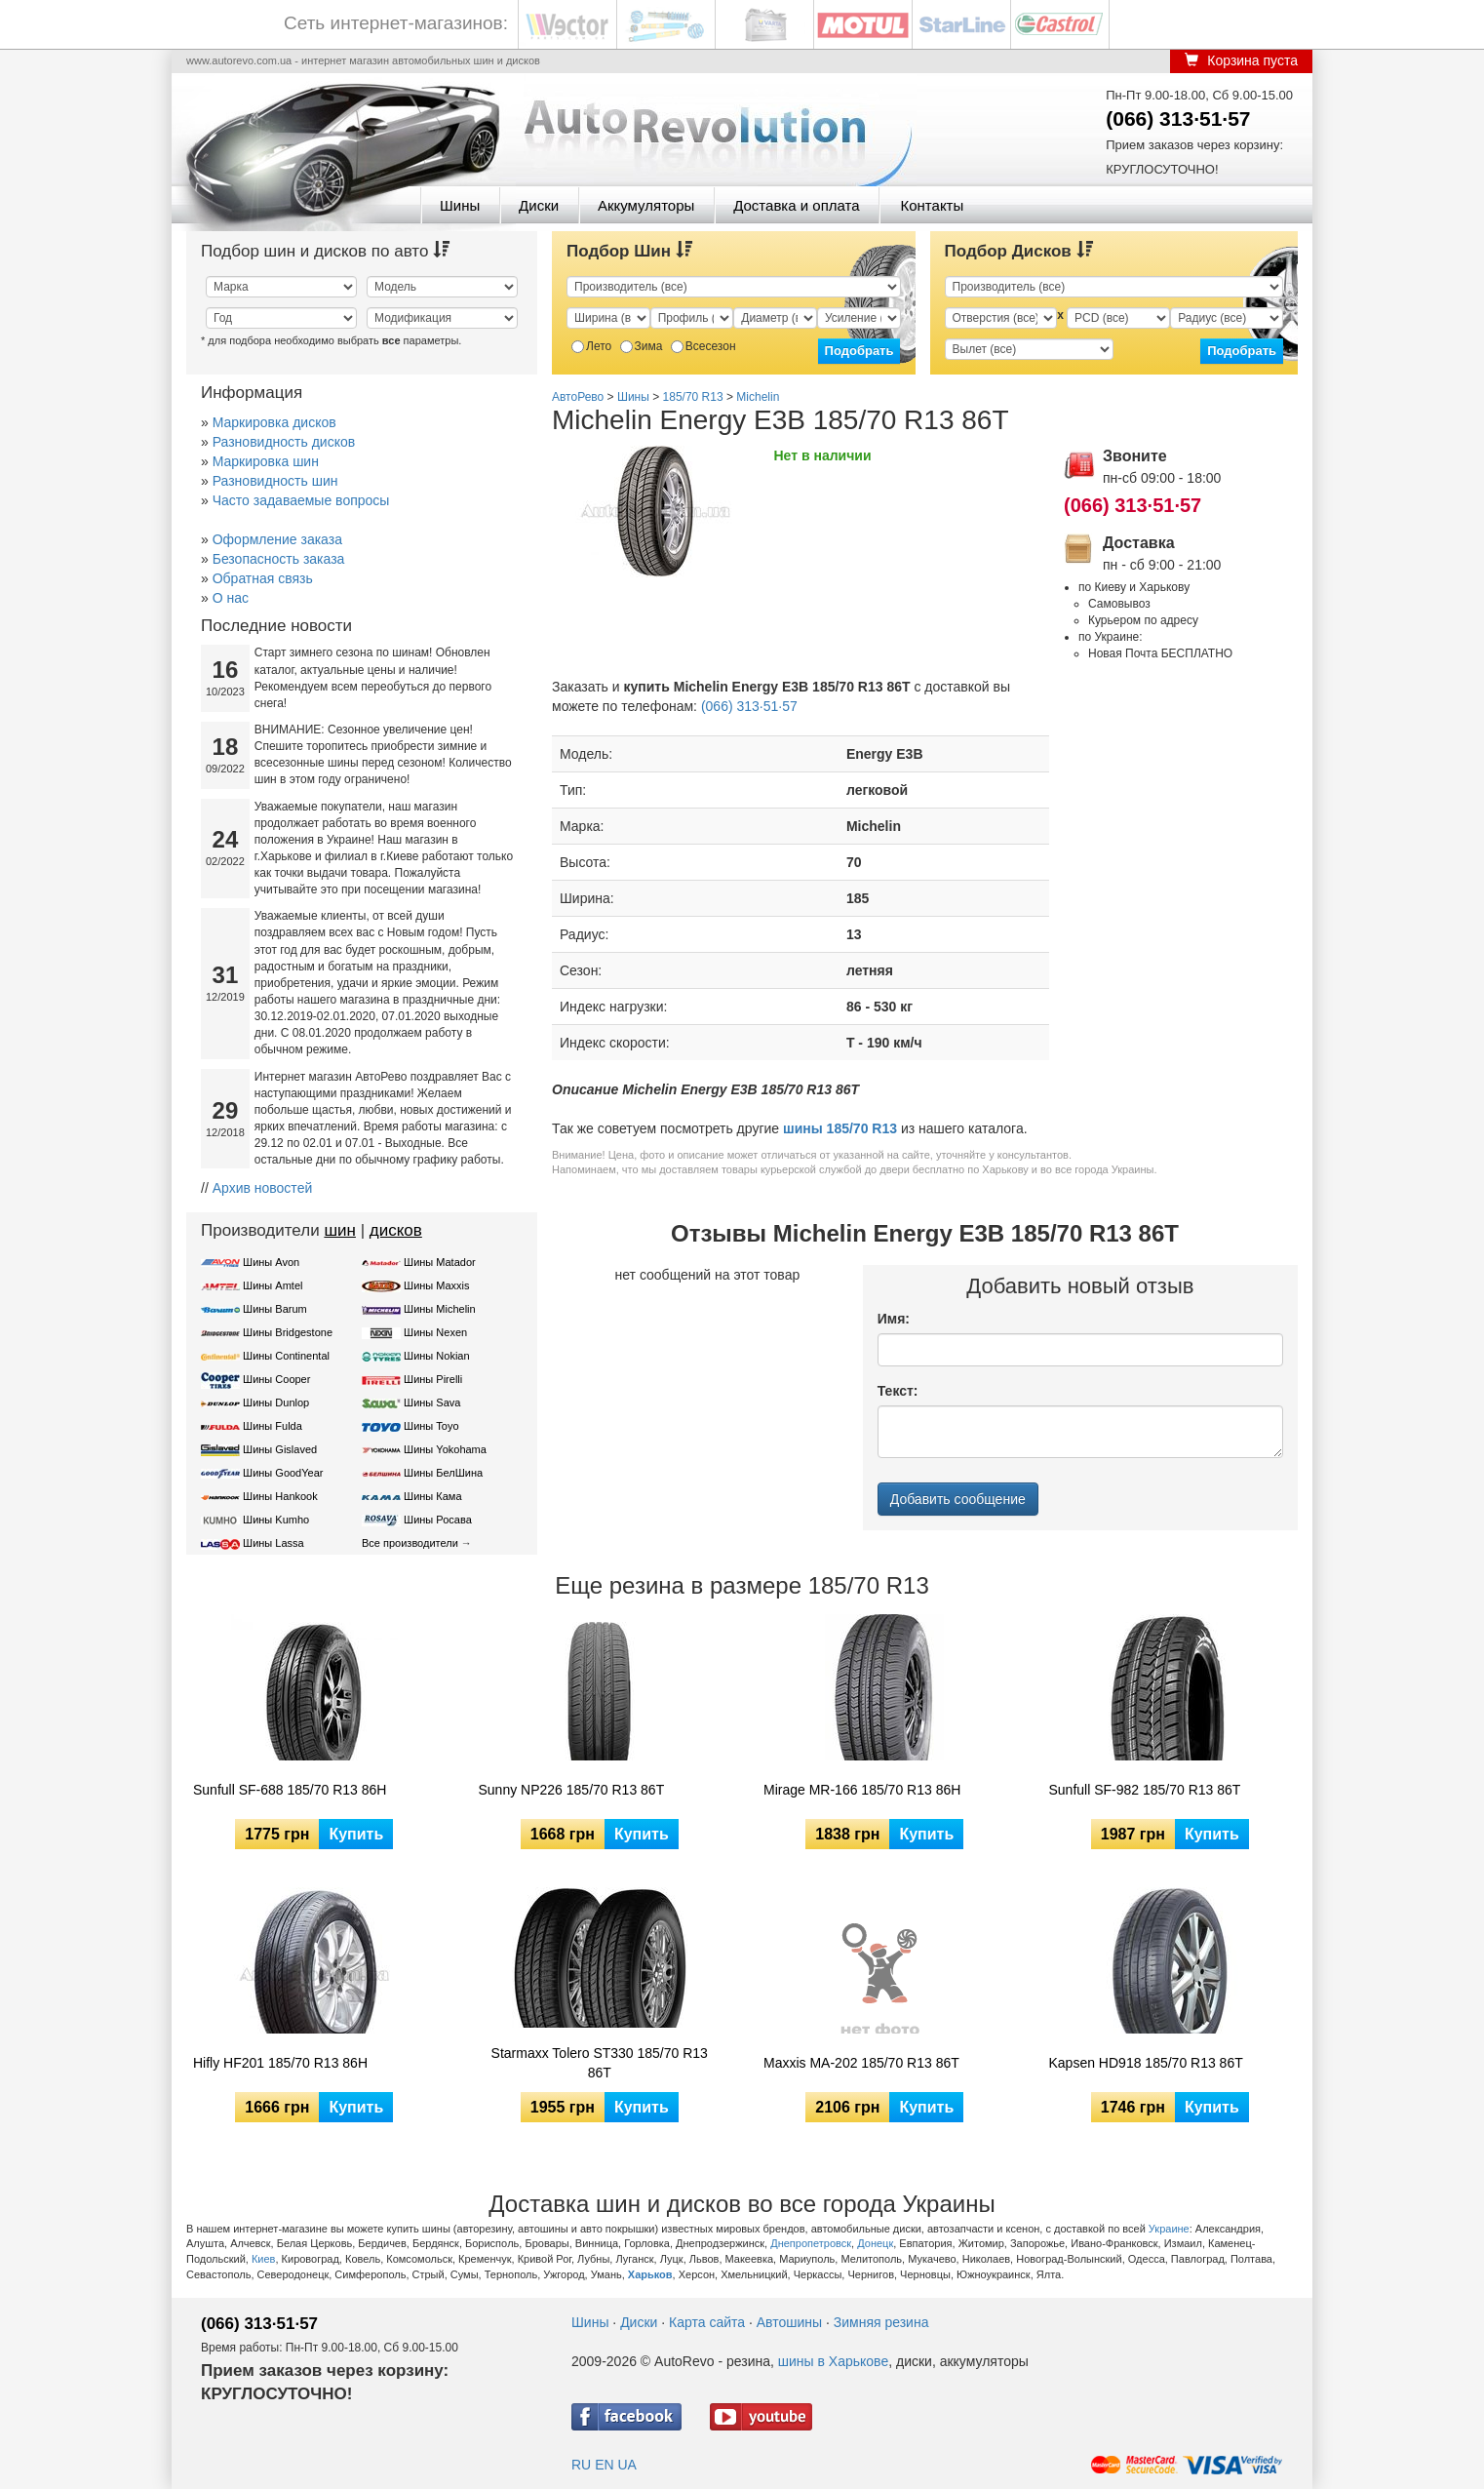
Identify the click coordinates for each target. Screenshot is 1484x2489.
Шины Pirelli (433, 1379)
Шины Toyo (431, 1426)
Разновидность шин (275, 481)
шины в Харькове (833, 2361)
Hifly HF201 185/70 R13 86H (280, 2063)
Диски (539, 205)
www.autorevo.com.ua (239, 60)
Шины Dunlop (276, 1402)
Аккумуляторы (646, 205)
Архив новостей (263, 1188)
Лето (591, 346)
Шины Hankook (280, 1496)
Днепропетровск (810, 2243)
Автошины (789, 2322)
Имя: (894, 1318)
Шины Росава (438, 1519)
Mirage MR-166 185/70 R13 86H (861, 1790)
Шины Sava (432, 1402)
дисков (396, 1230)
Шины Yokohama (445, 1449)
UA (626, 2464)
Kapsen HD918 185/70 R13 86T (1146, 2063)
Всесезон (703, 346)
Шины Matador (440, 1262)
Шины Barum (275, 1309)
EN (604, 2464)
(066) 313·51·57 (1178, 118)
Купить (356, 1834)
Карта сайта (707, 2322)
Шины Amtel (272, 1285)
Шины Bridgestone (287, 1332)
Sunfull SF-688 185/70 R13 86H (289, 1790)
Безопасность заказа (279, 559)
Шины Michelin (440, 1309)
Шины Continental (286, 1356)
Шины (460, 205)
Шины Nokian (437, 1356)
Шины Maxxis (437, 1285)
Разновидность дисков (284, 442)
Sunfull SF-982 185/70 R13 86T (1145, 1790)
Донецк (875, 2243)
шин (340, 1230)
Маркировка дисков (274, 422)
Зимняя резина (881, 2322)
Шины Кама (432, 1496)
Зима (641, 346)
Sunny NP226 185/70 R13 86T (572, 1790)
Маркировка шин (266, 461)
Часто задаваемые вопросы (301, 500)
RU (581, 2464)
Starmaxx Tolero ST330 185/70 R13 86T (599, 2062)
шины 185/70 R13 (840, 1128)
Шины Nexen (435, 1332)
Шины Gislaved (280, 1449)
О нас (231, 598)
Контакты (931, 205)
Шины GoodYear (283, 1473)
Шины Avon (271, 1262)
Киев (264, 2259)
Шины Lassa (273, 1543)
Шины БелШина (443, 1473)
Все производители (410, 1543)
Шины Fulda (272, 1426)
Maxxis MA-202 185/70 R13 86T (861, 2063)
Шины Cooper (276, 1379)
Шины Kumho (276, 1519)
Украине (1169, 2228)
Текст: (898, 1391)
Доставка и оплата (796, 205)
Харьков (650, 2274)
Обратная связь (263, 578)
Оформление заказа (277, 539)
